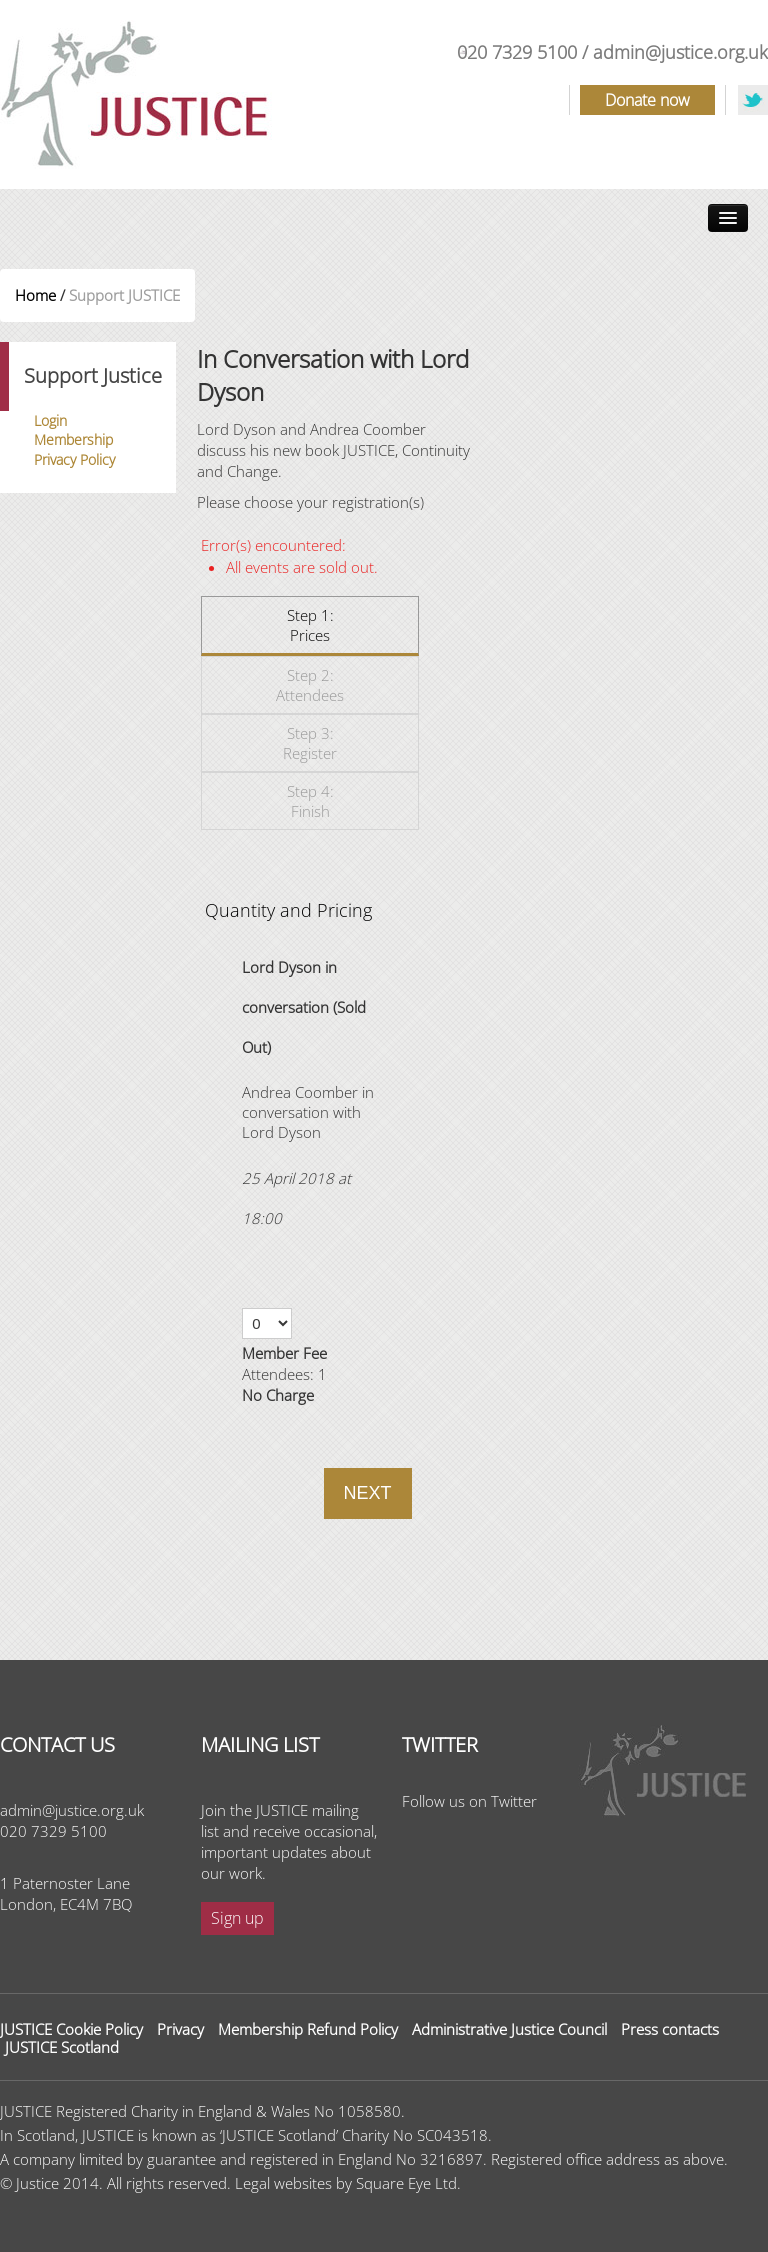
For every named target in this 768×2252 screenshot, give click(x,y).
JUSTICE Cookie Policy (71, 2029)
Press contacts (670, 2029)
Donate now (647, 100)
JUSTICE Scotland (62, 2047)
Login (50, 420)
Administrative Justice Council (509, 2029)
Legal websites (283, 2183)
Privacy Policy (74, 459)
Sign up (237, 1918)
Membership (73, 439)
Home (35, 295)
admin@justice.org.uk (680, 52)
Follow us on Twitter (469, 1801)
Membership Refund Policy (308, 2029)
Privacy (180, 2029)
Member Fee (284, 1353)
